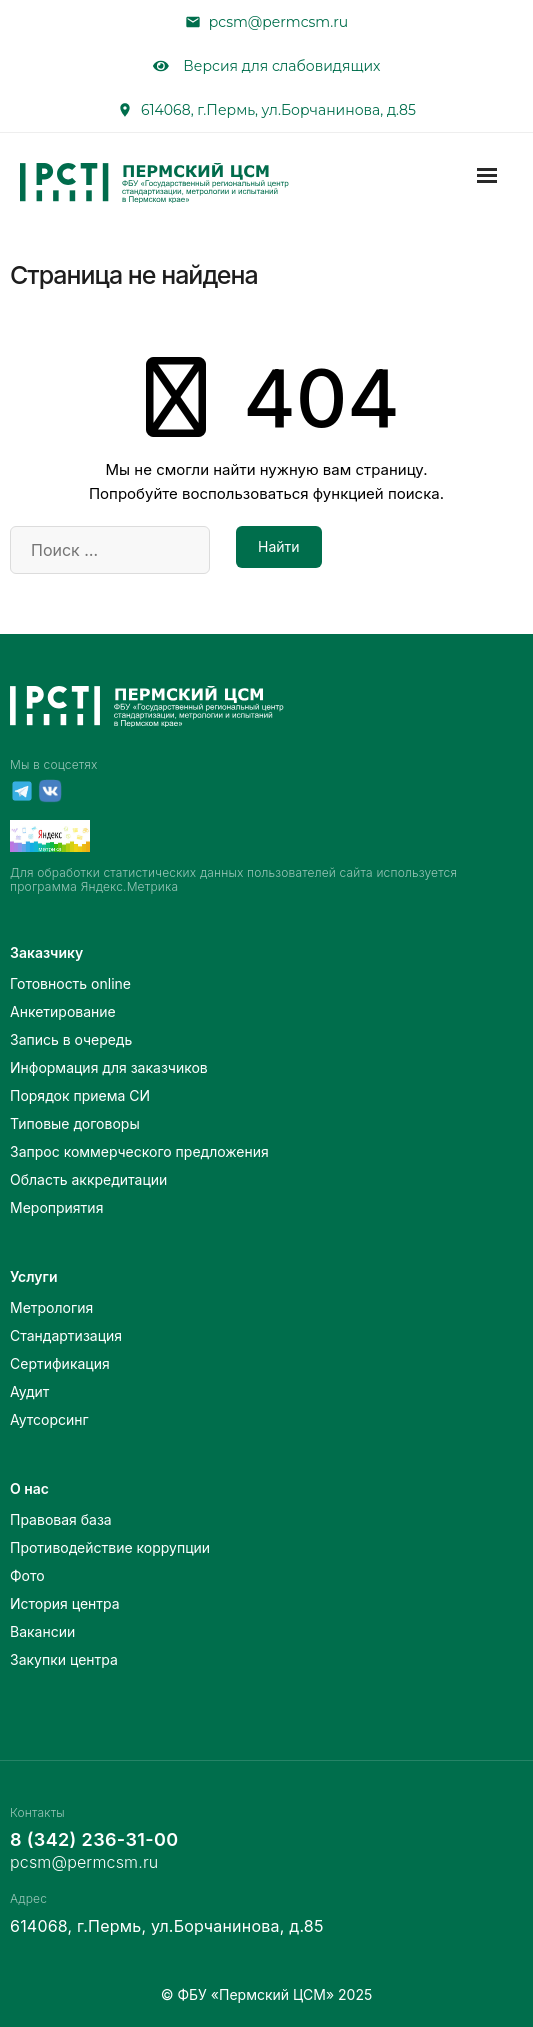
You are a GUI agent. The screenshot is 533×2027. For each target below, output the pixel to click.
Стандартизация (66, 1335)
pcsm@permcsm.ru (278, 22)
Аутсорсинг (49, 1419)
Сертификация (60, 1363)
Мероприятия (56, 1207)
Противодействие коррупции (110, 1547)
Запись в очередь (71, 1039)
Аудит (29, 1391)
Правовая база (61, 1519)
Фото (27, 1575)
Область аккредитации (88, 1179)
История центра (65, 1603)
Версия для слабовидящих (267, 66)
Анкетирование (63, 1011)
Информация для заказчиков (109, 1067)
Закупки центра (64, 1659)
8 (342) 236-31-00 (94, 1839)
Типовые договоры (75, 1123)
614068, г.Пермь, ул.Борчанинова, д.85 (278, 110)
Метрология (51, 1307)
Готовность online (70, 983)
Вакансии (42, 1631)
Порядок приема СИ (80, 1095)
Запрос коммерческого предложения (139, 1151)
